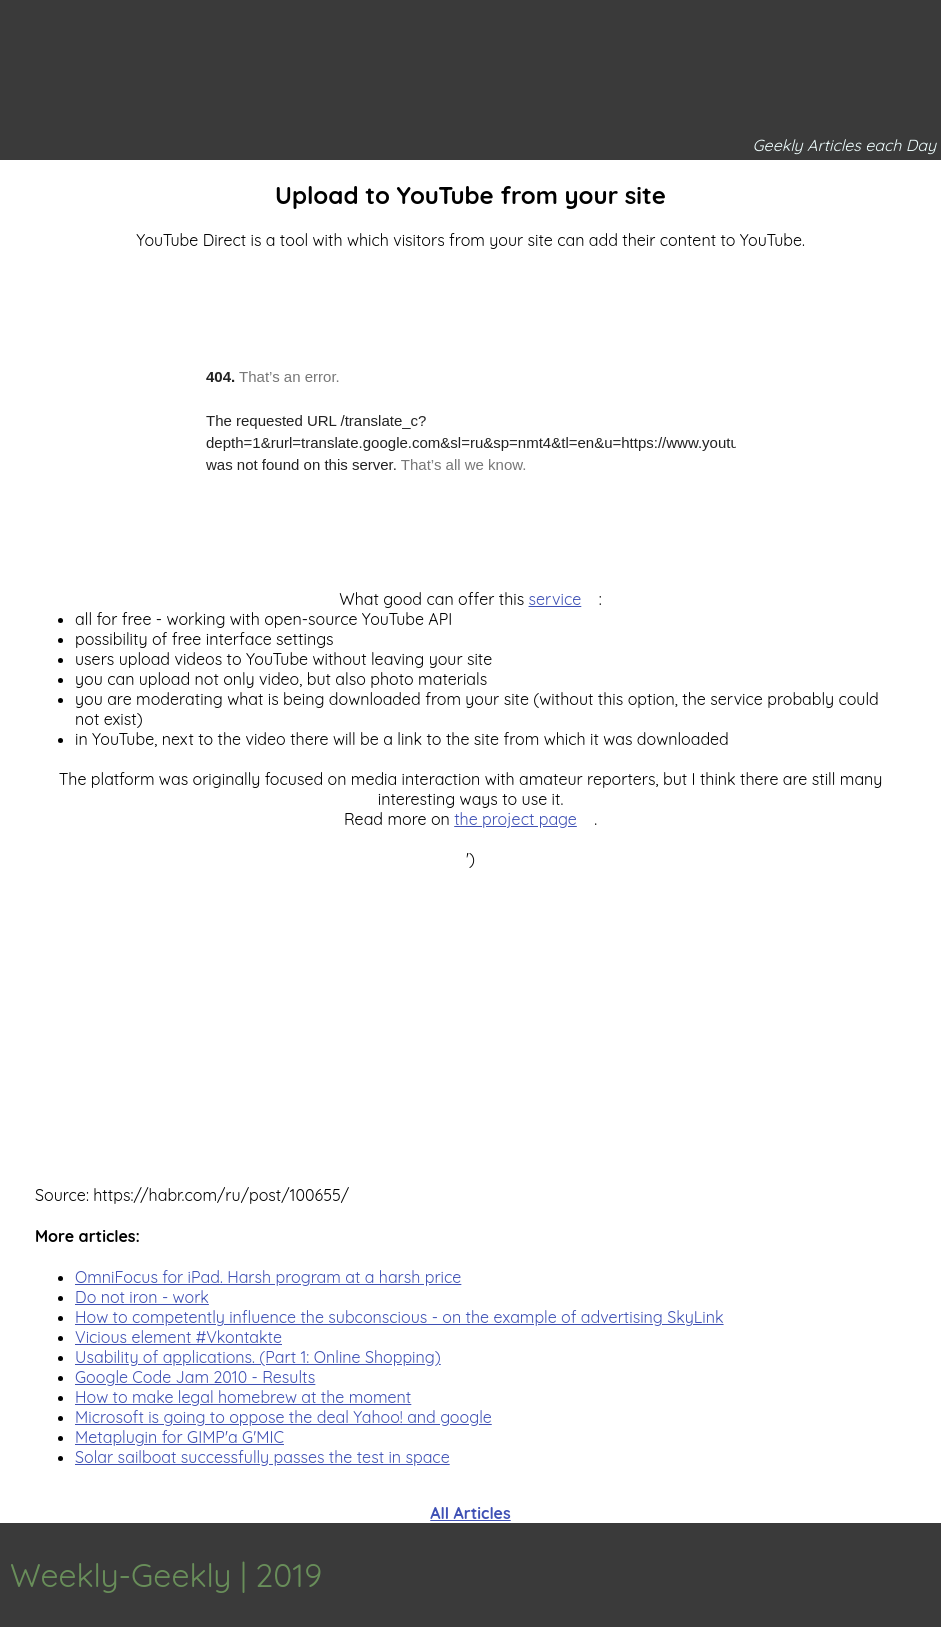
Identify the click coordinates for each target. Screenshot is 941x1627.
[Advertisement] (470, 1009)
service (555, 599)
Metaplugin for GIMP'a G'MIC (179, 1437)
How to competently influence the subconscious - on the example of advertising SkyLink (399, 1317)
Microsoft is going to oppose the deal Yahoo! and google (283, 1417)
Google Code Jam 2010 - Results (195, 1377)
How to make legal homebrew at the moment (243, 1397)
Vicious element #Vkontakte (178, 1337)
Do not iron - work (142, 1297)
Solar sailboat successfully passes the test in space (262, 1457)
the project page (515, 819)
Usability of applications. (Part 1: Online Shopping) (258, 1357)
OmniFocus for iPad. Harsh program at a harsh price (268, 1277)
